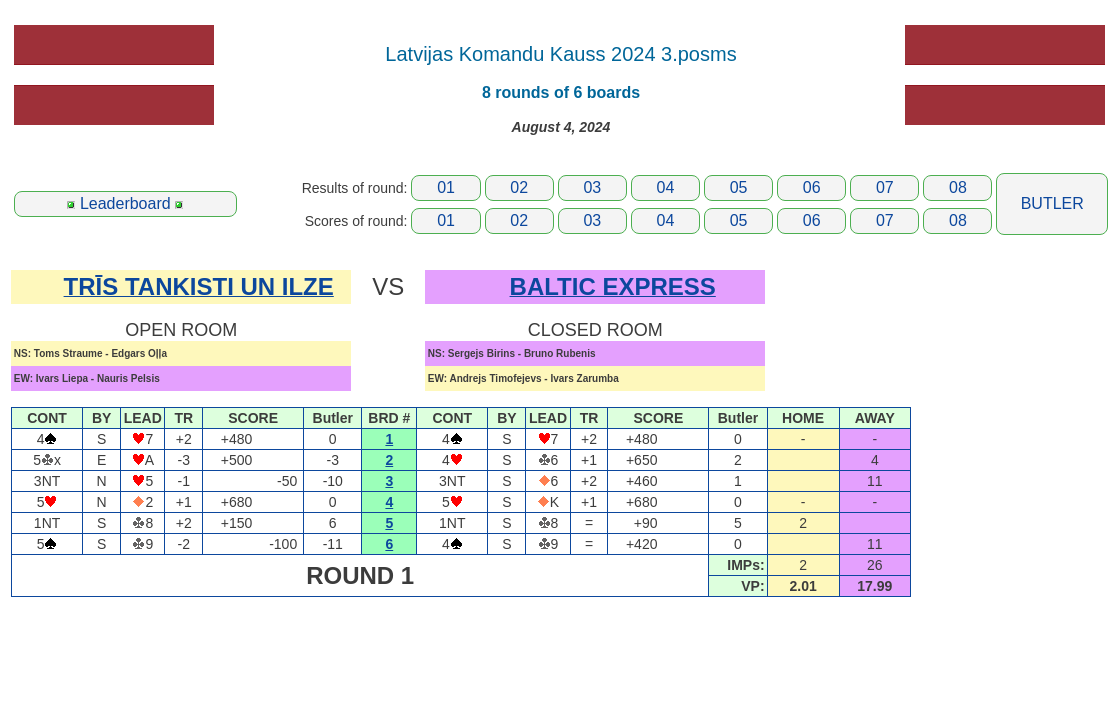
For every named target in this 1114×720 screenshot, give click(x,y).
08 (958, 187)
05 (739, 187)
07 (885, 187)
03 (592, 187)
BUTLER (1052, 203)
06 (812, 187)
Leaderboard (125, 203)
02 (519, 187)
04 (666, 187)
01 (446, 187)
